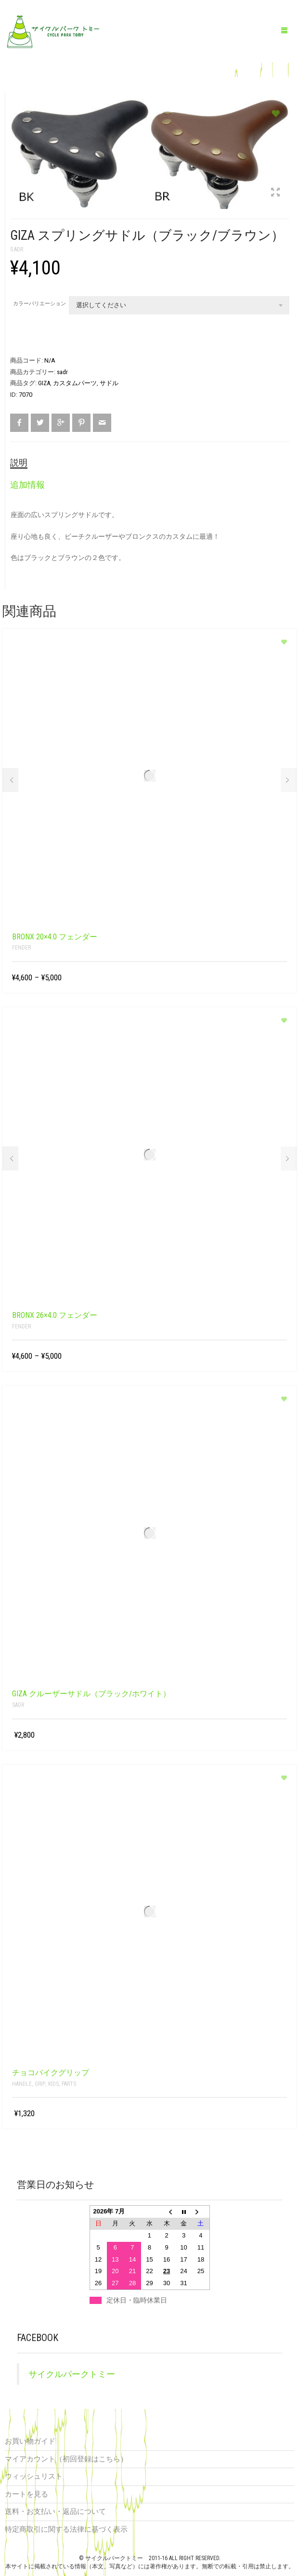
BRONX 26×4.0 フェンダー (54, 1315)
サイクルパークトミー (71, 2374)
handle (22, 2084)
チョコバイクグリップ (50, 2072)
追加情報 (27, 485)
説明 (18, 462)
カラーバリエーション (39, 303)
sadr (17, 249)
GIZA (44, 383)
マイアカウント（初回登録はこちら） (66, 2459)
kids (53, 2084)
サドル (109, 383)
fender (21, 947)
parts (69, 2084)
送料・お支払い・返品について (55, 2511)
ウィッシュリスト (34, 2476)
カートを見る (26, 2494)
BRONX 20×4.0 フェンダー (54, 936)
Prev (10, 780)
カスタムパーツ (75, 383)
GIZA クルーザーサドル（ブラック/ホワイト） (91, 1693)
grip (40, 2084)
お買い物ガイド (30, 2441)
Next (289, 780)
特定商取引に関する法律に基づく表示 (66, 2529)
